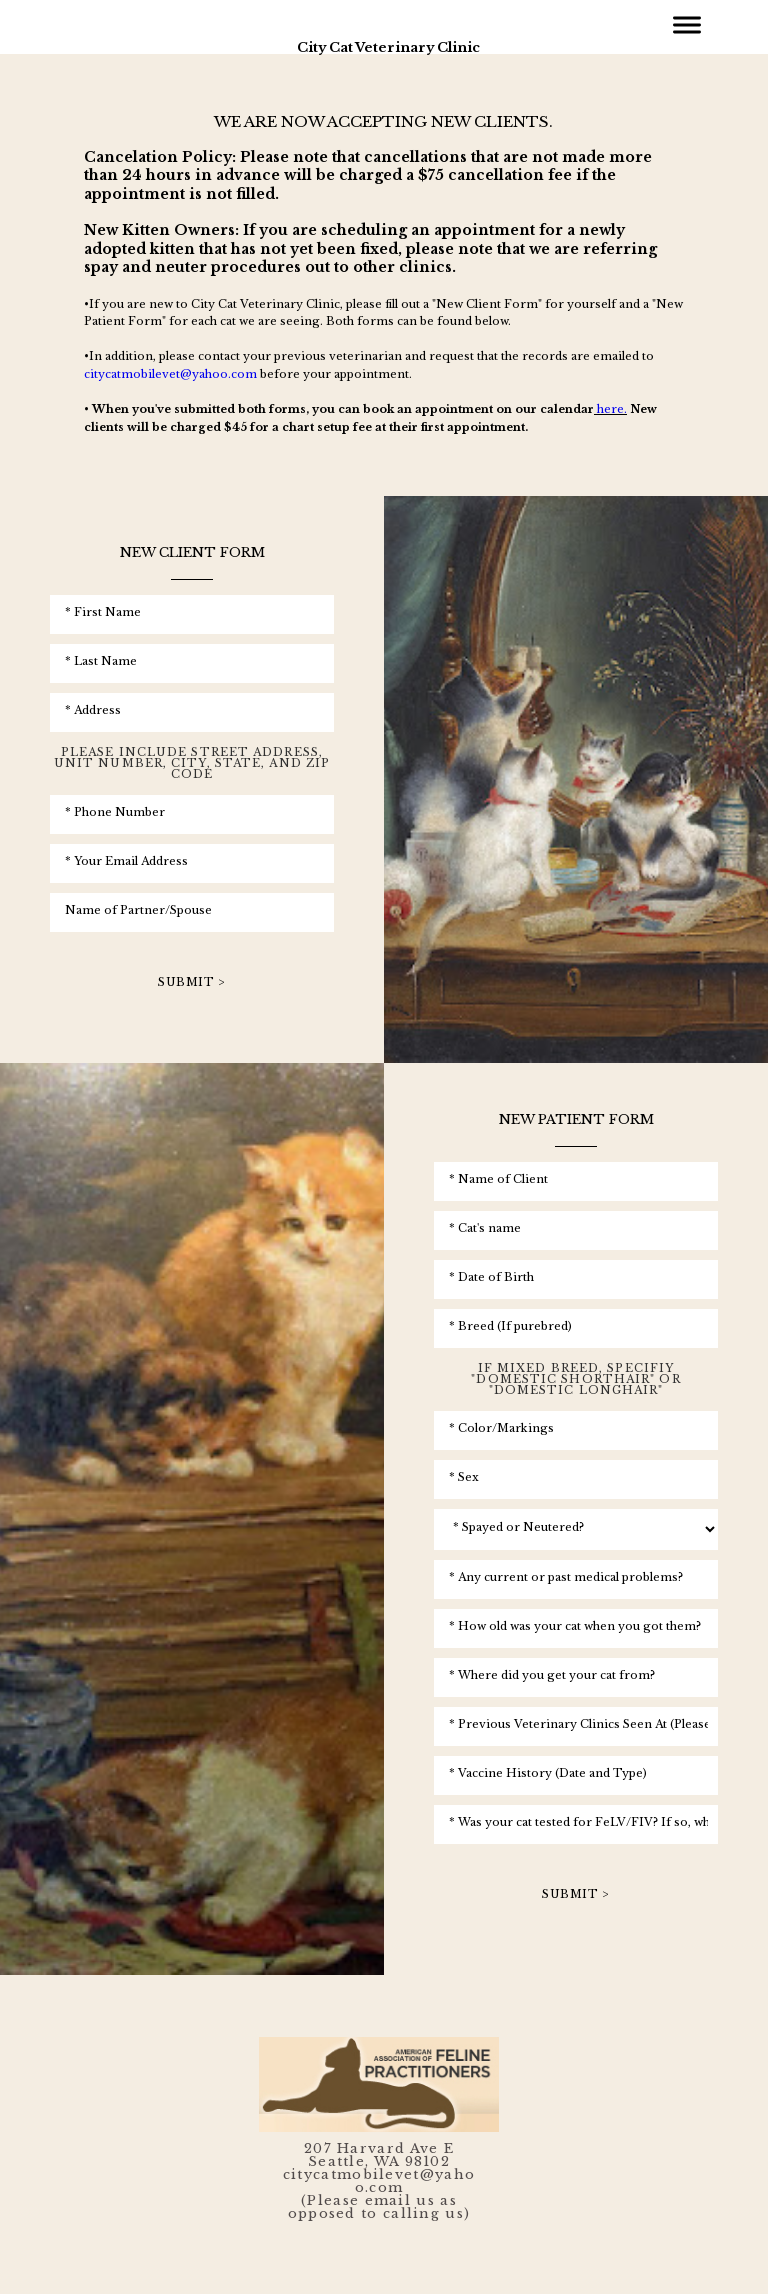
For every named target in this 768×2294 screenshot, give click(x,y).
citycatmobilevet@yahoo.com (170, 374)
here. (612, 409)
